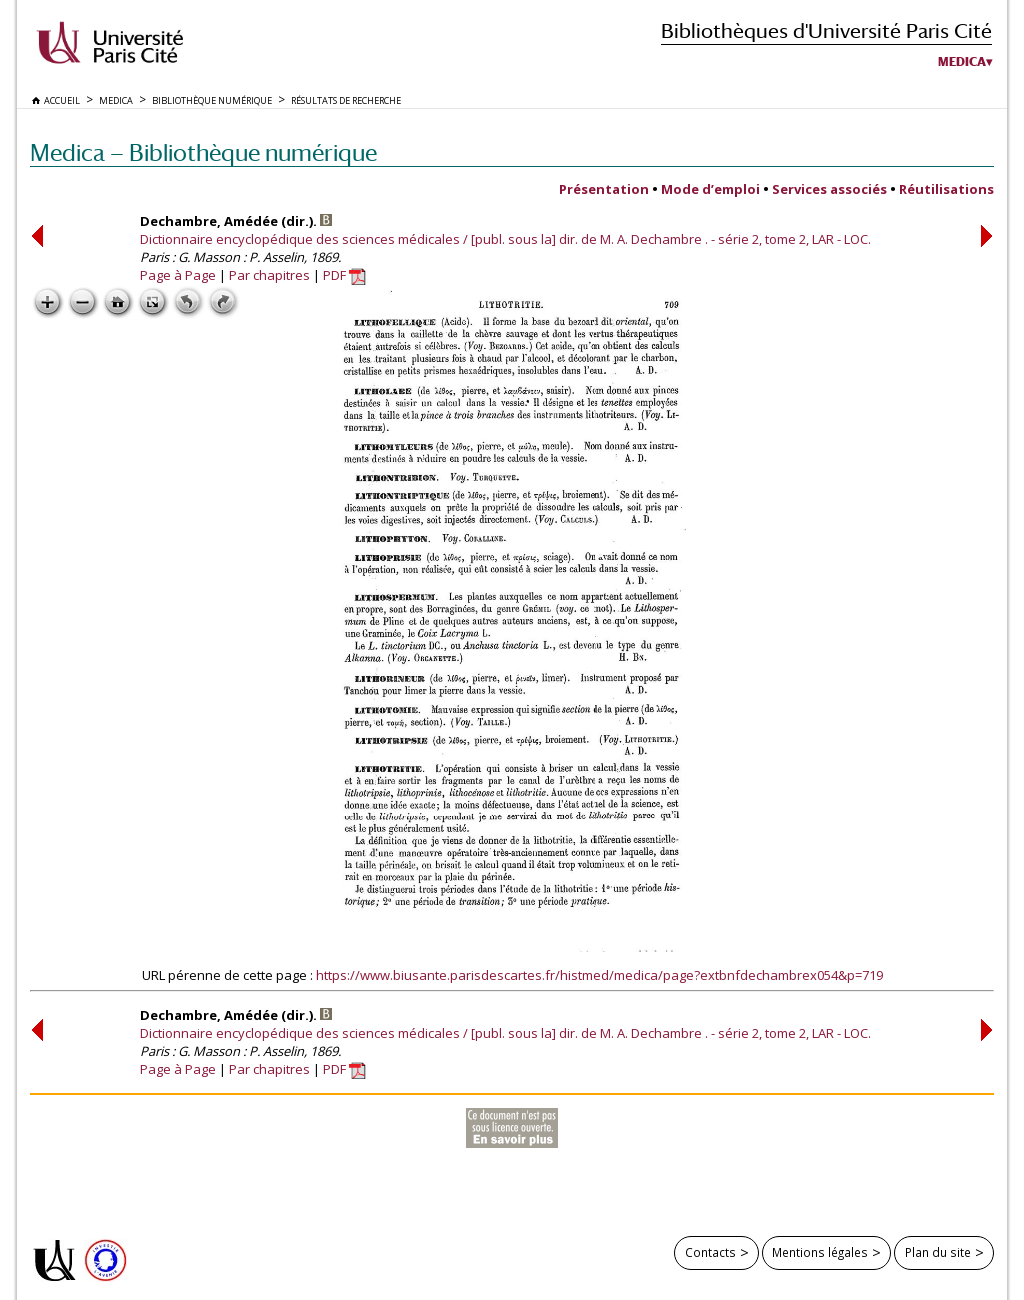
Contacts (710, 1252)
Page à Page (178, 275)
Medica (962, 62)
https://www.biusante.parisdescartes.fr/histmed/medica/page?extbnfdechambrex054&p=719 (599, 975)
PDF (344, 275)
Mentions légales (820, 1252)
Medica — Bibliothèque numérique (203, 152)
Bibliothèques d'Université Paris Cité (826, 30)
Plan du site (938, 1252)
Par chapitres (269, 275)
